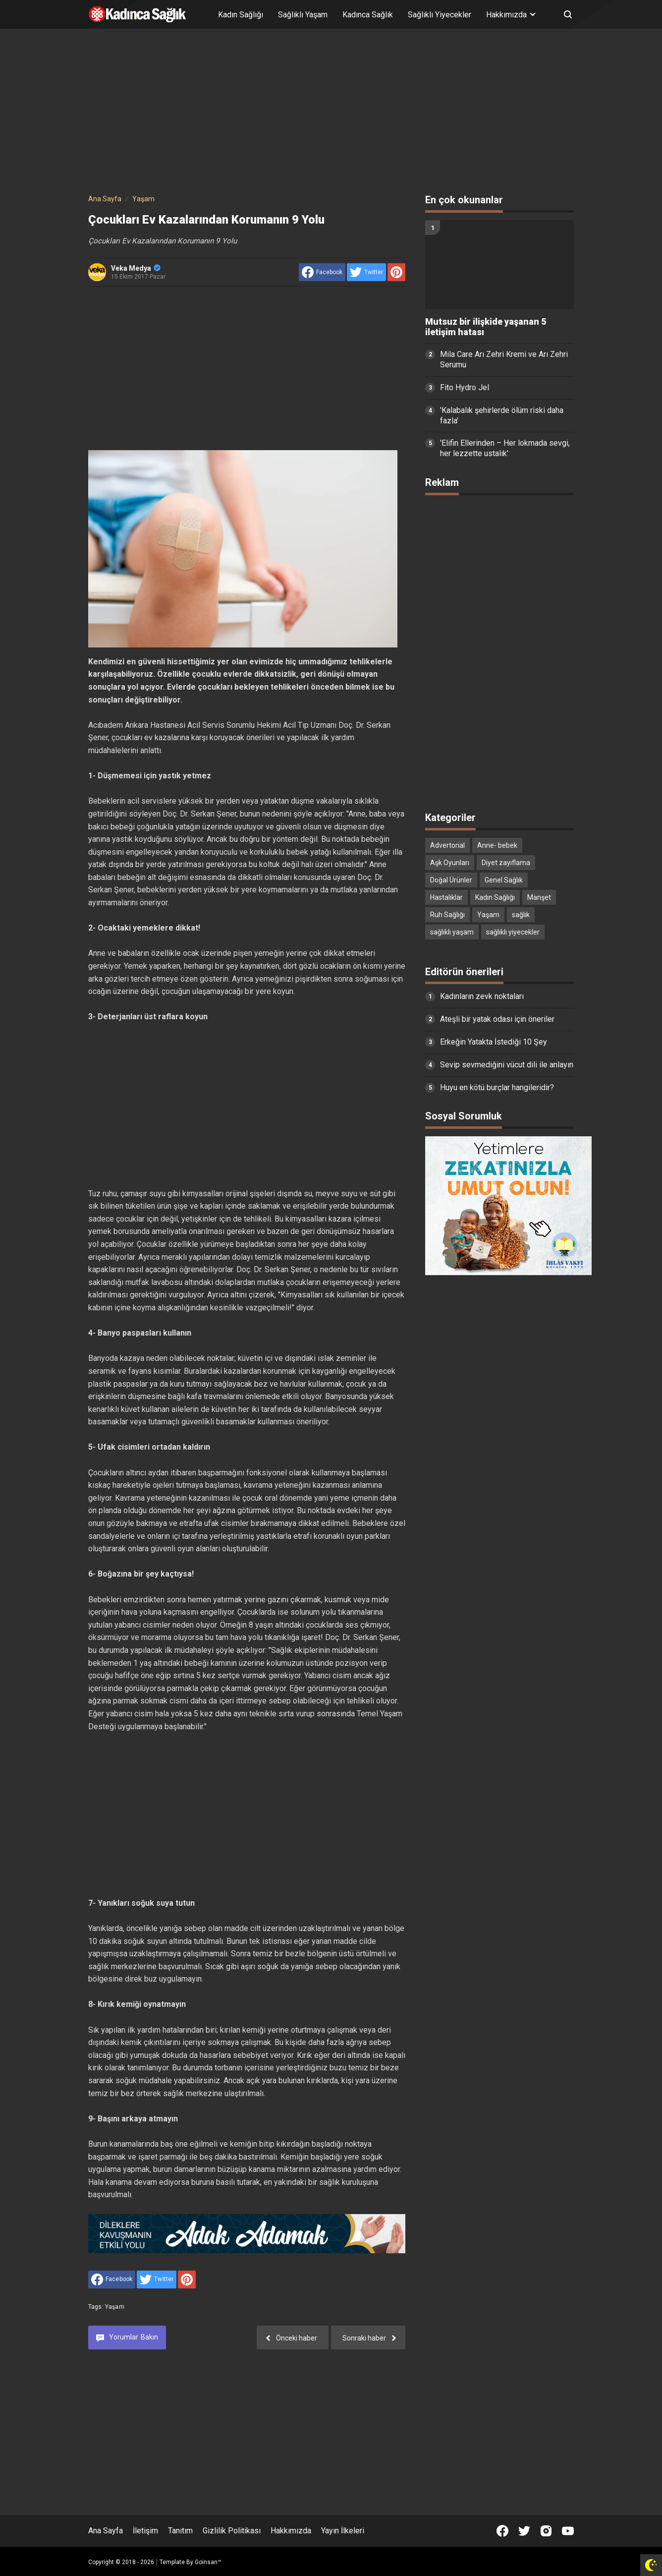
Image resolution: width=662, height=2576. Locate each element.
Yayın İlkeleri (342, 2530)
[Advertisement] (331, 113)
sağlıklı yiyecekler (513, 932)
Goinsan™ (208, 2562)
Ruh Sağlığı (447, 915)
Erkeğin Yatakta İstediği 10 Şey (493, 1042)
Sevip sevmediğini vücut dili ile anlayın (506, 1064)
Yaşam (114, 2306)
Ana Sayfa (105, 2530)
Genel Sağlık (504, 880)
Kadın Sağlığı (240, 14)
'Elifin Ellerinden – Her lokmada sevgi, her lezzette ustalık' (505, 448)
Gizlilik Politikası (232, 2530)
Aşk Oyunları (449, 863)
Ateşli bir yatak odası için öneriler (497, 1019)
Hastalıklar (446, 897)
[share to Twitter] (366, 272)
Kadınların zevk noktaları (482, 996)
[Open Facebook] (502, 2531)
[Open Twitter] (524, 2531)
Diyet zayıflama (506, 863)
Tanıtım (180, 2530)
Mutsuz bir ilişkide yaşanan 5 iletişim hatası (485, 327)
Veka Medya (136, 268)
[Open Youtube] (568, 2531)
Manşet (539, 897)
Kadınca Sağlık (367, 14)
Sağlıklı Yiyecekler (439, 14)
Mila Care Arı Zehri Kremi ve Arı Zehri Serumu (504, 359)
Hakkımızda (291, 2530)
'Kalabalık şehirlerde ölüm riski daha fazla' (501, 415)
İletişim (145, 2530)
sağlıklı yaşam (452, 932)
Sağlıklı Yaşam (303, 14)
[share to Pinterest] (396, 272)
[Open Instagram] (546, 2531)
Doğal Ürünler (451, 880)
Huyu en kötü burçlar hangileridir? (497, 1087)
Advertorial (447, 845)
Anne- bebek (497, 845)
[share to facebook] (322, 272)
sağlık (521, 915)
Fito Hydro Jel (464, 387)
